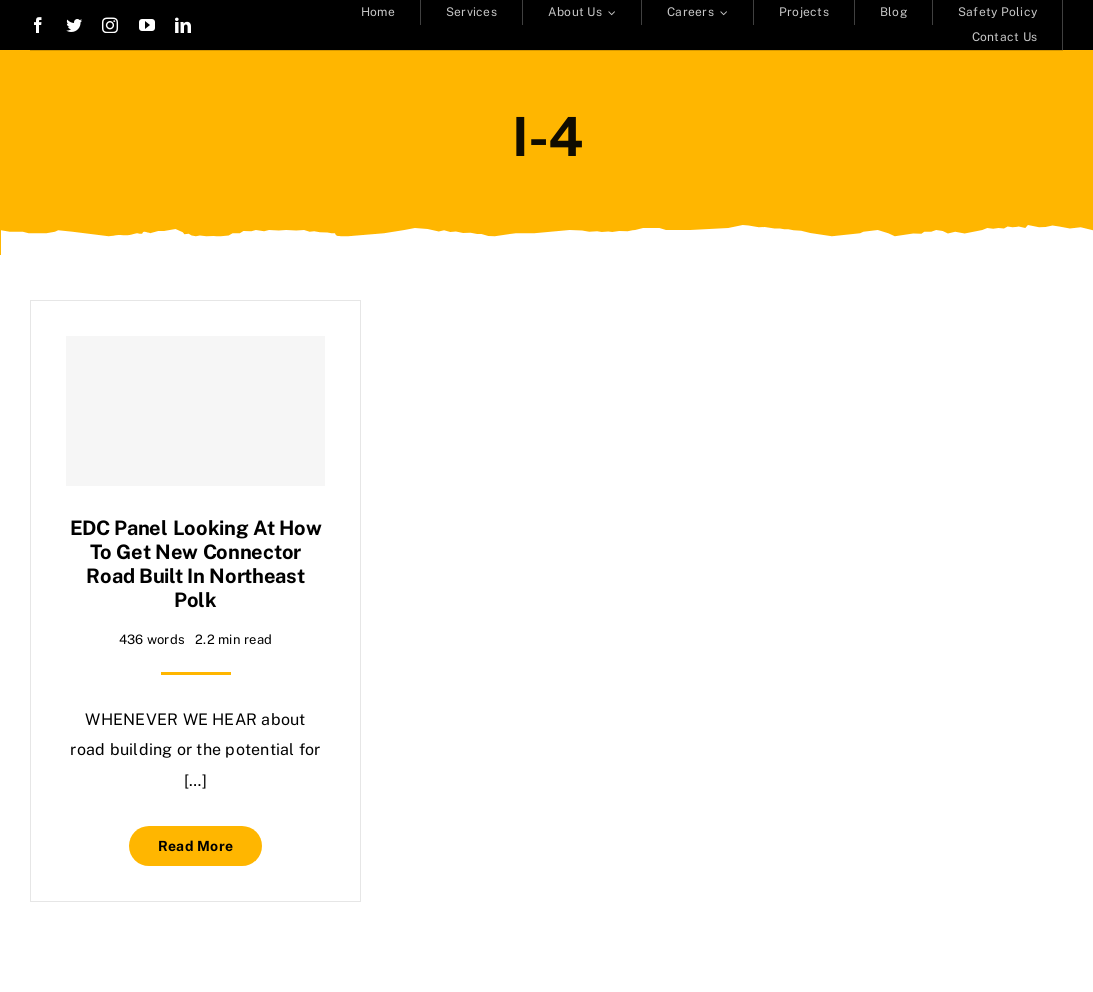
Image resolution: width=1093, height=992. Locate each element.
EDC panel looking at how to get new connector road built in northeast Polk (196, 564)
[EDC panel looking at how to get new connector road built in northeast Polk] (195, 411)
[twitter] (74, 25)
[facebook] (38, 25)
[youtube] (147, 25)
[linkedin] (183, 25)
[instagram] (110, 25)
